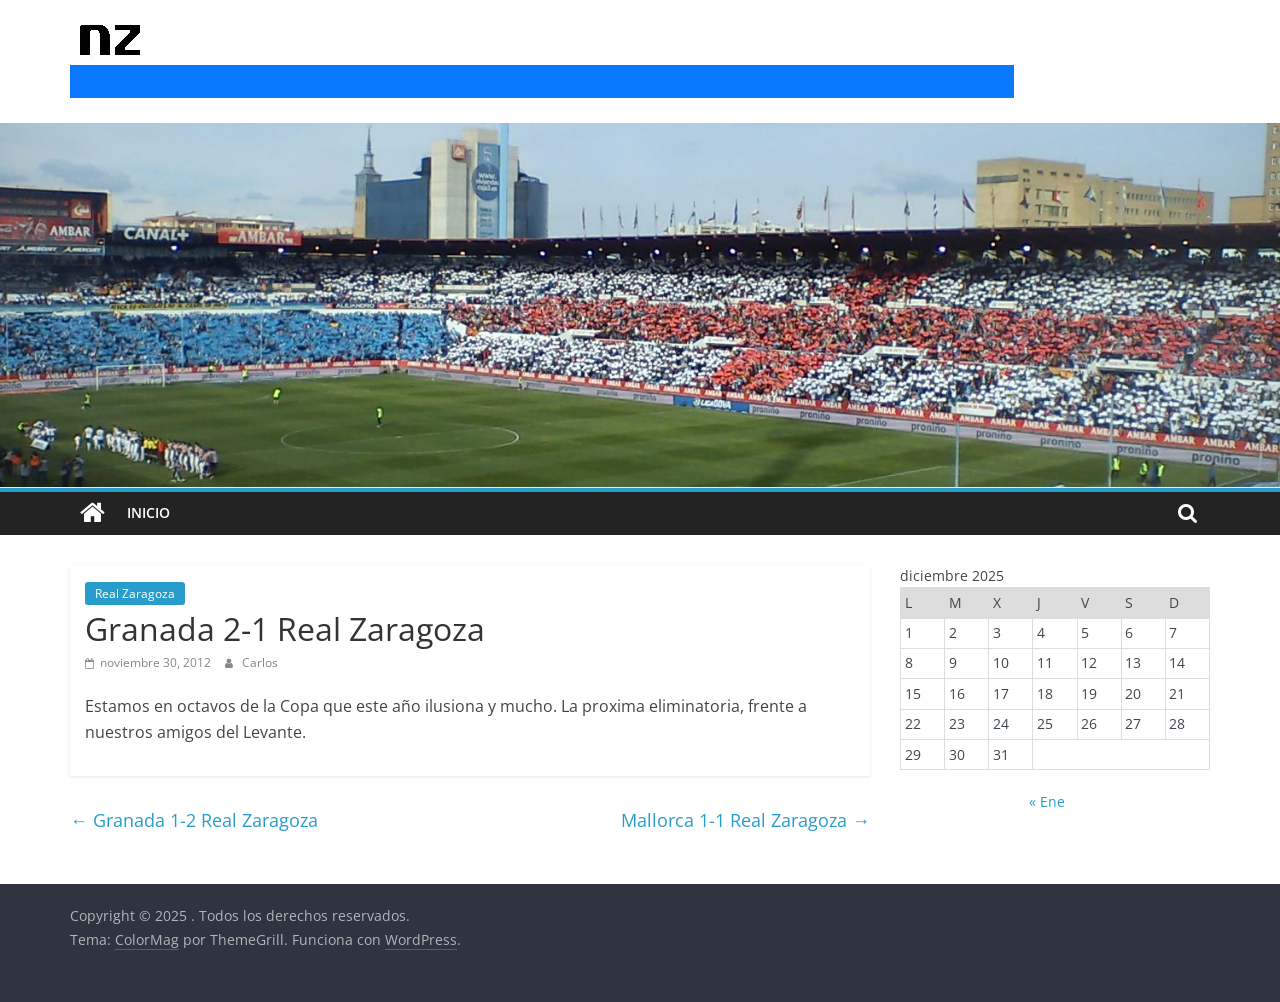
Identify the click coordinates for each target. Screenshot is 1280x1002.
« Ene (1047, 801)
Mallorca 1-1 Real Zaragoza (745, 820)
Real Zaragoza (135, 593)
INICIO (148, 512)
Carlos (260, 662)
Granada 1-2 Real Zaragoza (194, 820)
